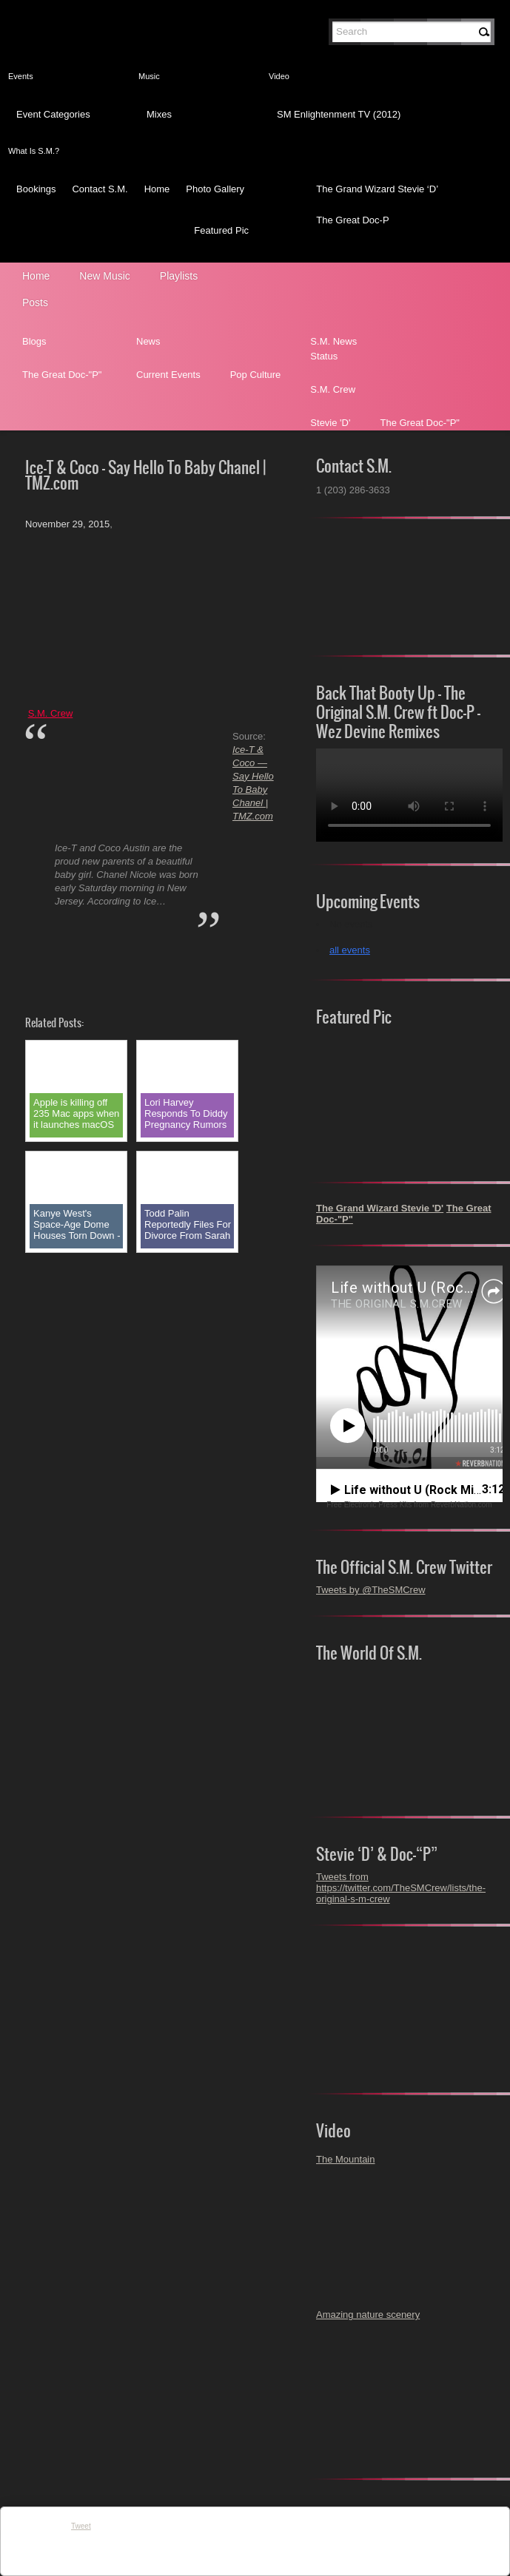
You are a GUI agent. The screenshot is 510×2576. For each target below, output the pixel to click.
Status (324, 356)
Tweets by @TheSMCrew (371, 1589)
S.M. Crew (332, 389)
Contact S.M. (99, 189)
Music (149, 76)
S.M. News (333, 341)
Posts (35, 302)
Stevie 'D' (330, 422)
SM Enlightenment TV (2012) (338, 114)
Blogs (34, 341)
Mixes (159, 114)
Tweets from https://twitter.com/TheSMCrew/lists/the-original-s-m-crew (401, 1887)
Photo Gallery (215, 189)
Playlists (179, 276)
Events (20, 76)
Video (279, 76)
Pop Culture (255, 374)
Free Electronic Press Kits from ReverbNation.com (408, 1505)
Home (157, 189)
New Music (104, 276)
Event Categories (53, 114)
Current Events (168, 374)
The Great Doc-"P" (62, 374)
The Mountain (345, 2159)
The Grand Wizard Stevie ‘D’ (377, 189)
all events (349, 950)
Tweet (81, 2526)
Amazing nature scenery (368, 2314)
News (148, 341)
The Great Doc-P (352, 220)
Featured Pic (221, 230)
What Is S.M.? (33, 150)
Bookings (36, 189)
